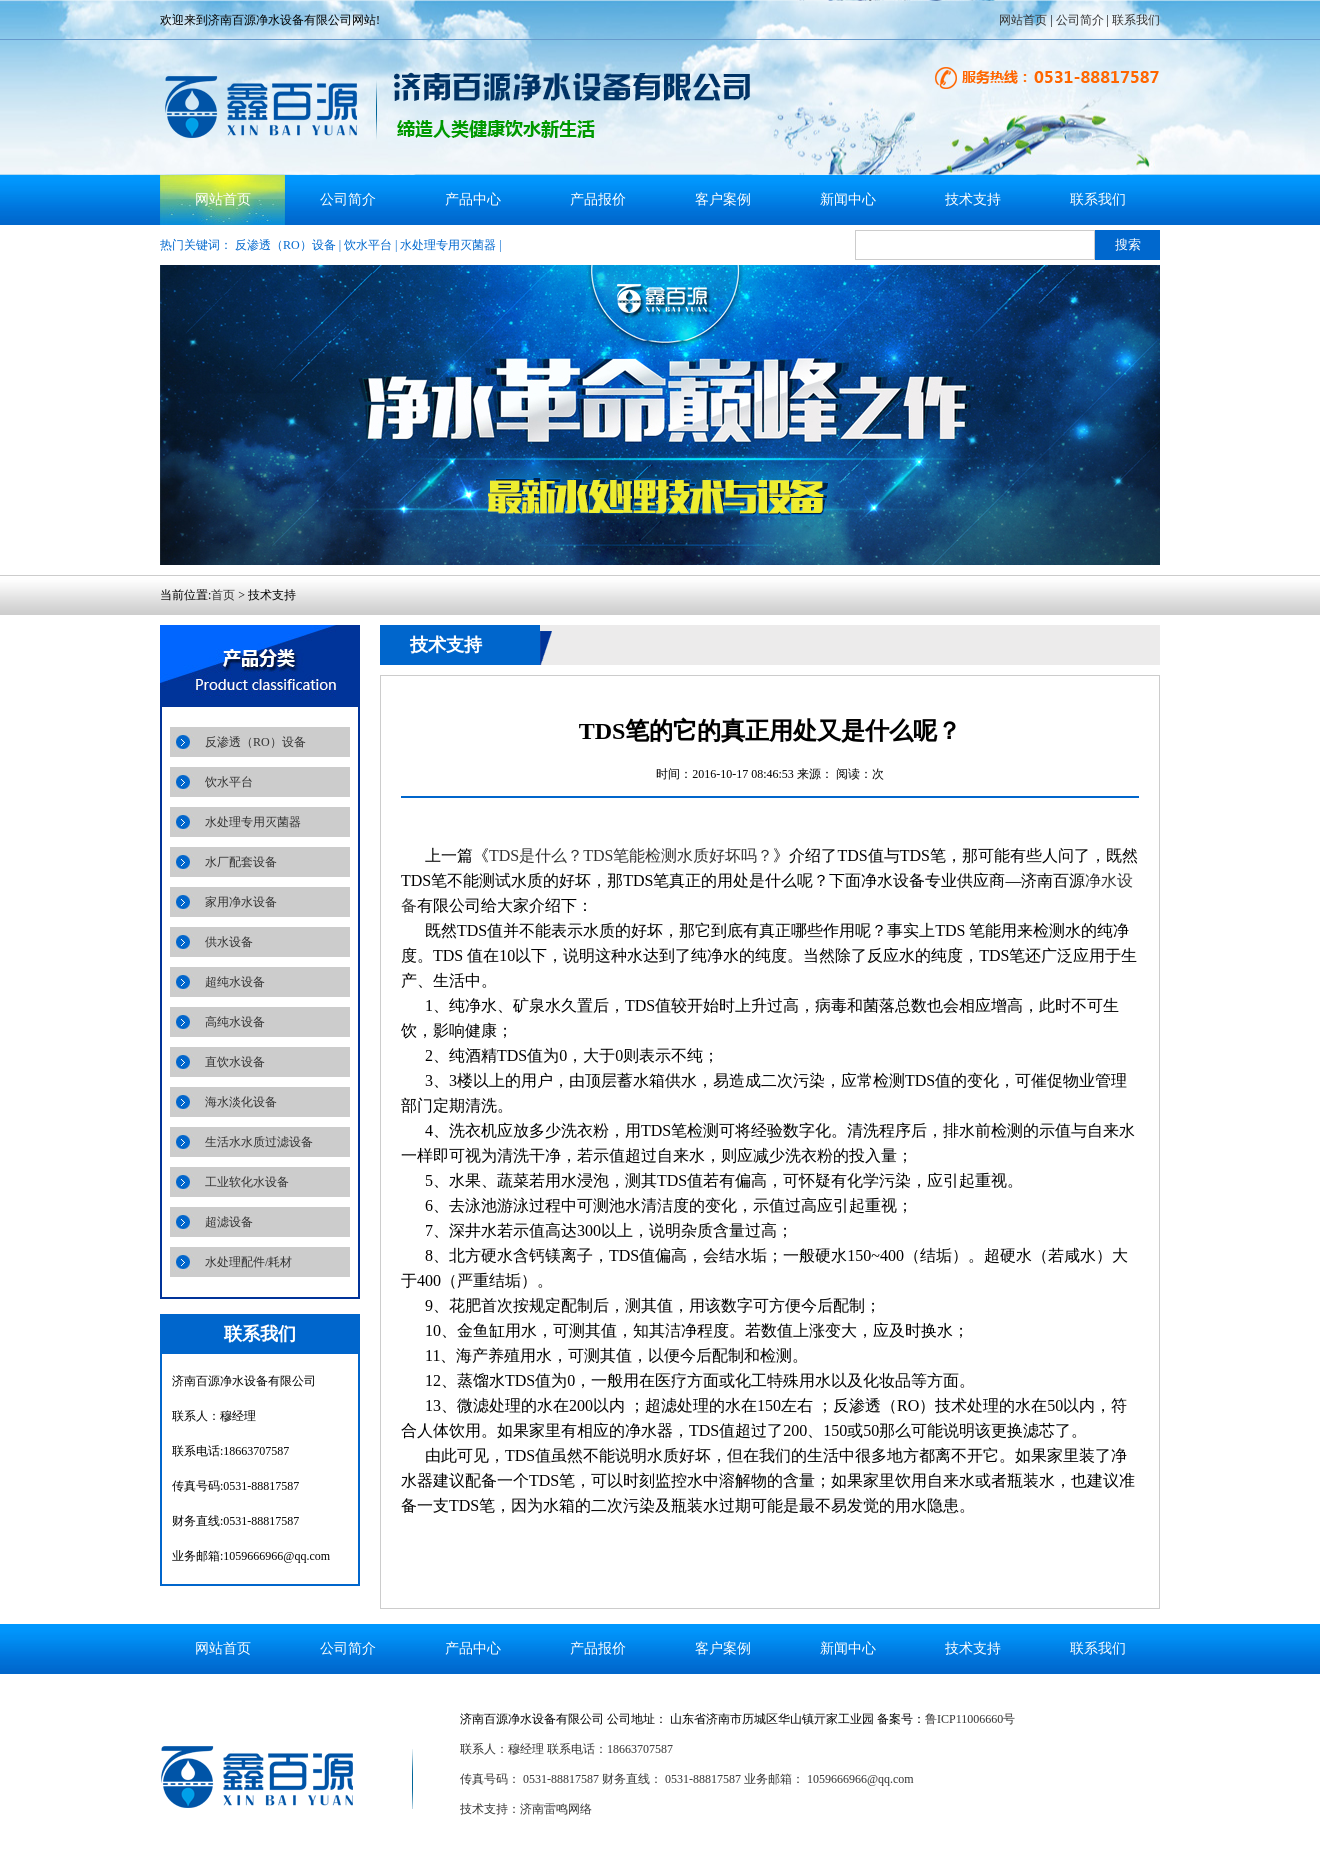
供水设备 (229, 942)
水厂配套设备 (241, 862)
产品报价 (598, 199)
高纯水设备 (235, 1022)
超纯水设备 (235, 982)
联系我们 (1136, 20)
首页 (223, 595)
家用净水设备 (241, 902)
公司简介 (1080, 20)
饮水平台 (368, 245)
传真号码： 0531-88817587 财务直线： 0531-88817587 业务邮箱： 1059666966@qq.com (687, 1779)
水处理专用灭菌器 (448, 245)
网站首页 (1023, 20)
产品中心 (473, 199)
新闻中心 (848, 199)
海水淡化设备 (241, 1102)
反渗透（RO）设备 (285, 245)
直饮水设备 (235, 1062)
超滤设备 (229, 1222)
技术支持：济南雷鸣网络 (526, 1809)
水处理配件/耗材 (248, 1262)
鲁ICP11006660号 (970, 1719)
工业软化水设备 (247, 1182)
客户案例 (723, 199)
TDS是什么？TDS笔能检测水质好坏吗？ (631, 855)
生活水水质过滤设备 (259, 1142)
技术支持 (973, 199)
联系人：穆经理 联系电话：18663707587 (566, 1749)
